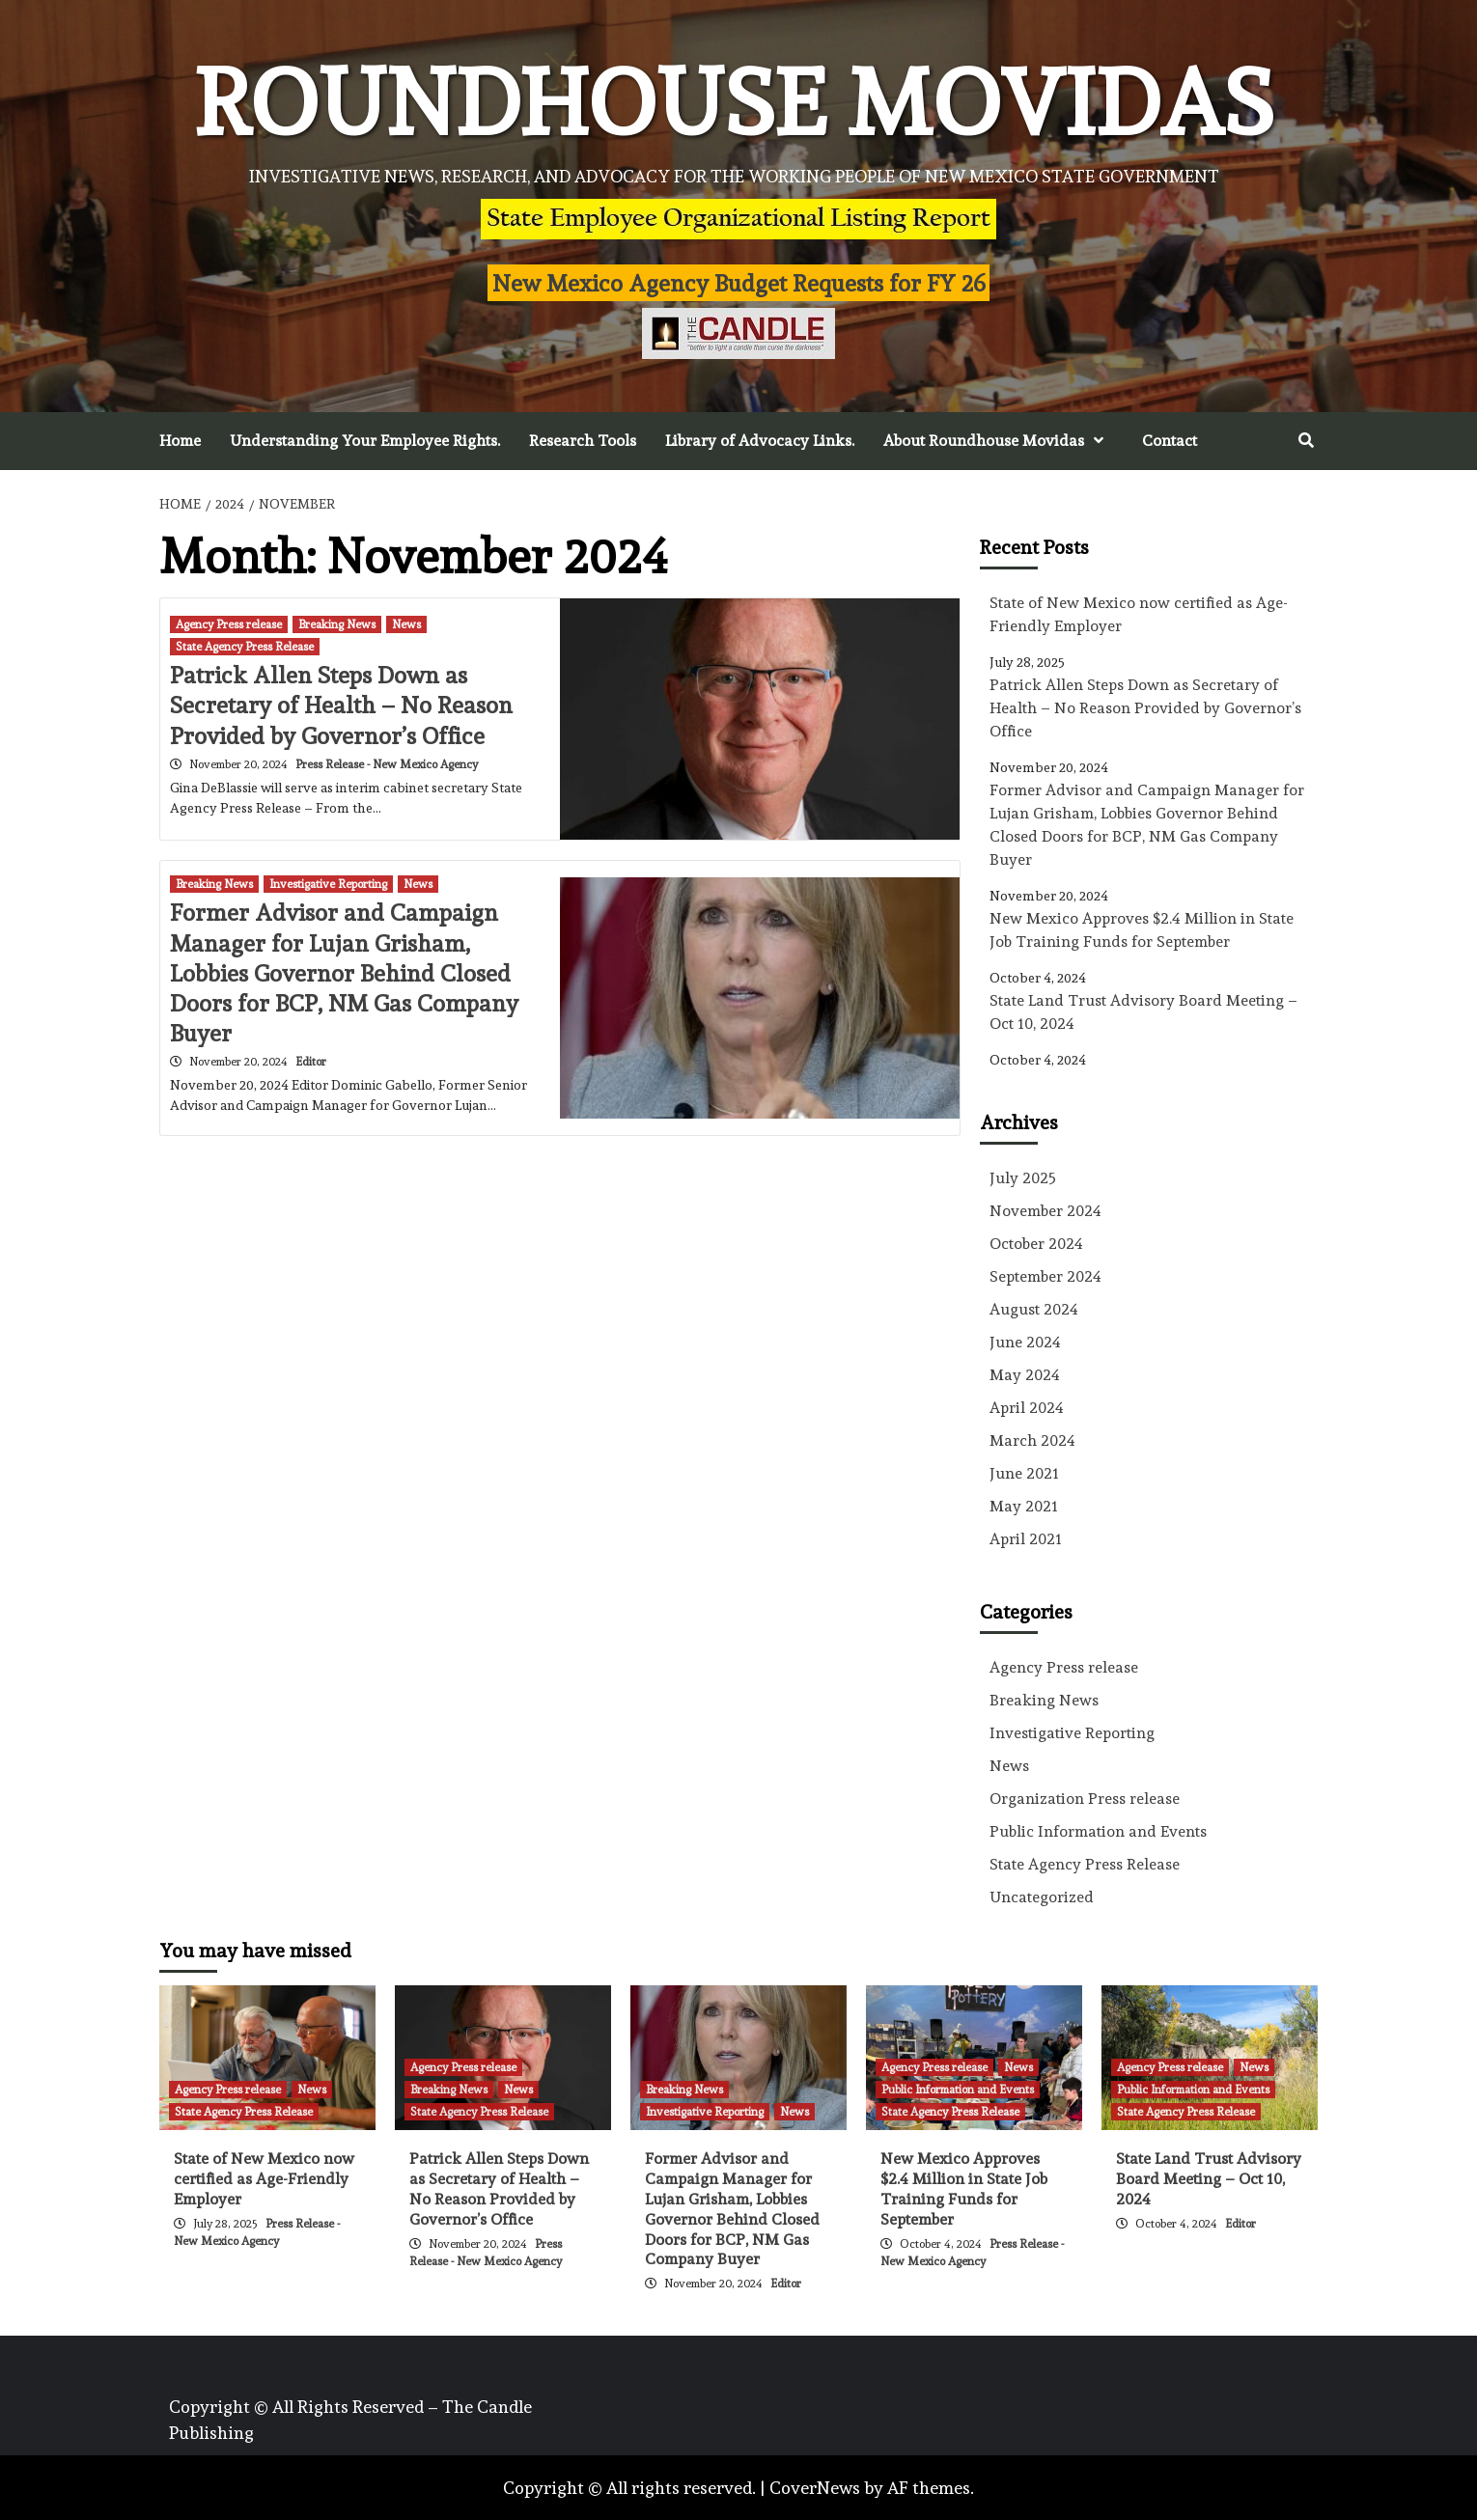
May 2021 (1023, 1506)
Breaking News (337, 624)
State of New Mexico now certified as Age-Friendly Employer (1138, 614)
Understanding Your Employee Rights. (365, 440)
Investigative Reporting (328, 884)
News (406, 624)
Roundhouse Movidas (733, 102)
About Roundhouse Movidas (998, 440)
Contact (1169, 440)
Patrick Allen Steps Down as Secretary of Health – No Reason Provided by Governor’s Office (341, 705)
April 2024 (1026, 1407)
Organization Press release (1084, 1798)
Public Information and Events (1098, 1831)
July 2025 (1022, 1178)
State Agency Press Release (245, 646)
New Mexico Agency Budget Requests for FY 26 (739, 283)
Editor (310, 1061)
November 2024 (1045, 1211)
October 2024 (1036, 1243)
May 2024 (1024, 1375)
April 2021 (1025, 1539)
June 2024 (1025, 1342)
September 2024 (1045, 1276)
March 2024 (1032, 1440)
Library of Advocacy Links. (759, 440)
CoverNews (814, 2488)
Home (180, 440)
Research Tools (582, 440)
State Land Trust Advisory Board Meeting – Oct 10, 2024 (1143, 1012)
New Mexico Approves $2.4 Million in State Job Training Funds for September (1141, 930)
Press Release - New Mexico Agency (386, 764)
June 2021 (1024, 1473)
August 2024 (1033, 1309)
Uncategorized (1041, 1897)
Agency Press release (229, 624)
